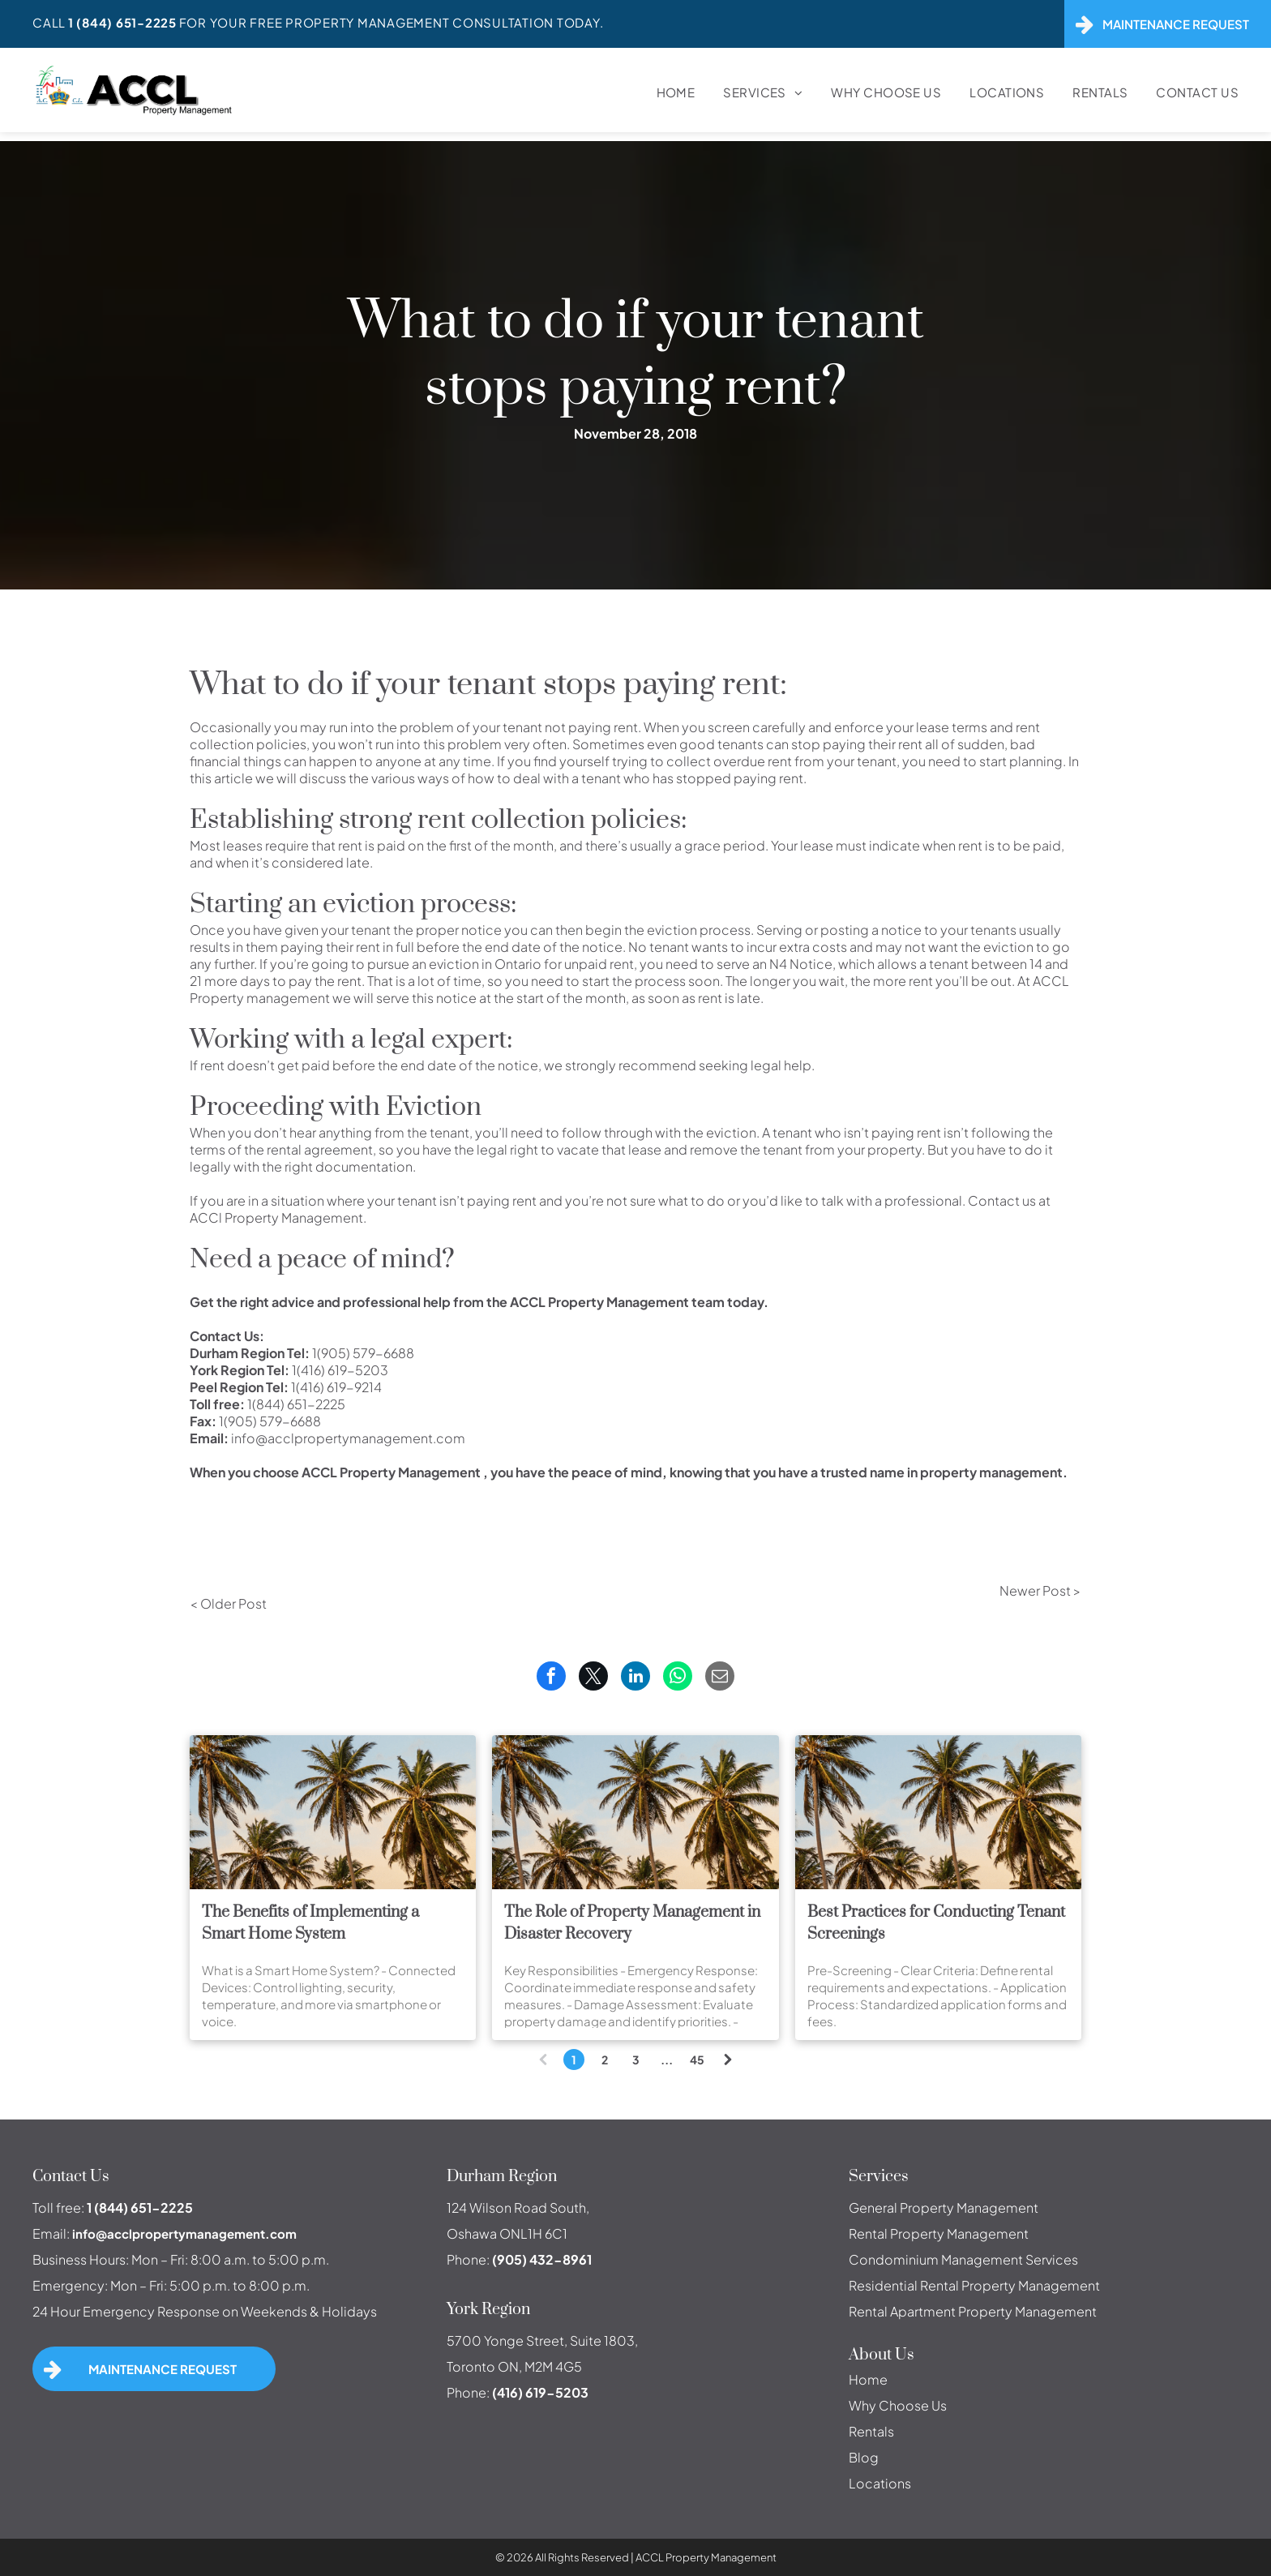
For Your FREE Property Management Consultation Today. (391, 22)
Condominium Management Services (963, 2259)
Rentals (871, 2431)
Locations (880, 2483)
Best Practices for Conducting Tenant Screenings (936, 1923)
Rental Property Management (939, 2233)
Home (868, 2379)
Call (49, 22)
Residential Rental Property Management (974, 2285)
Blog (864, 2457)
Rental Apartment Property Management (973, 2311)
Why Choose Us (898, 2405)
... (667, 2059)
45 (697, 2059)
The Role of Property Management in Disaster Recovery (632, 1923)
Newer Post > (1040, 1590)
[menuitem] (661, 92)
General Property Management (943, 2207)
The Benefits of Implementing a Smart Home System (310, 1923)
